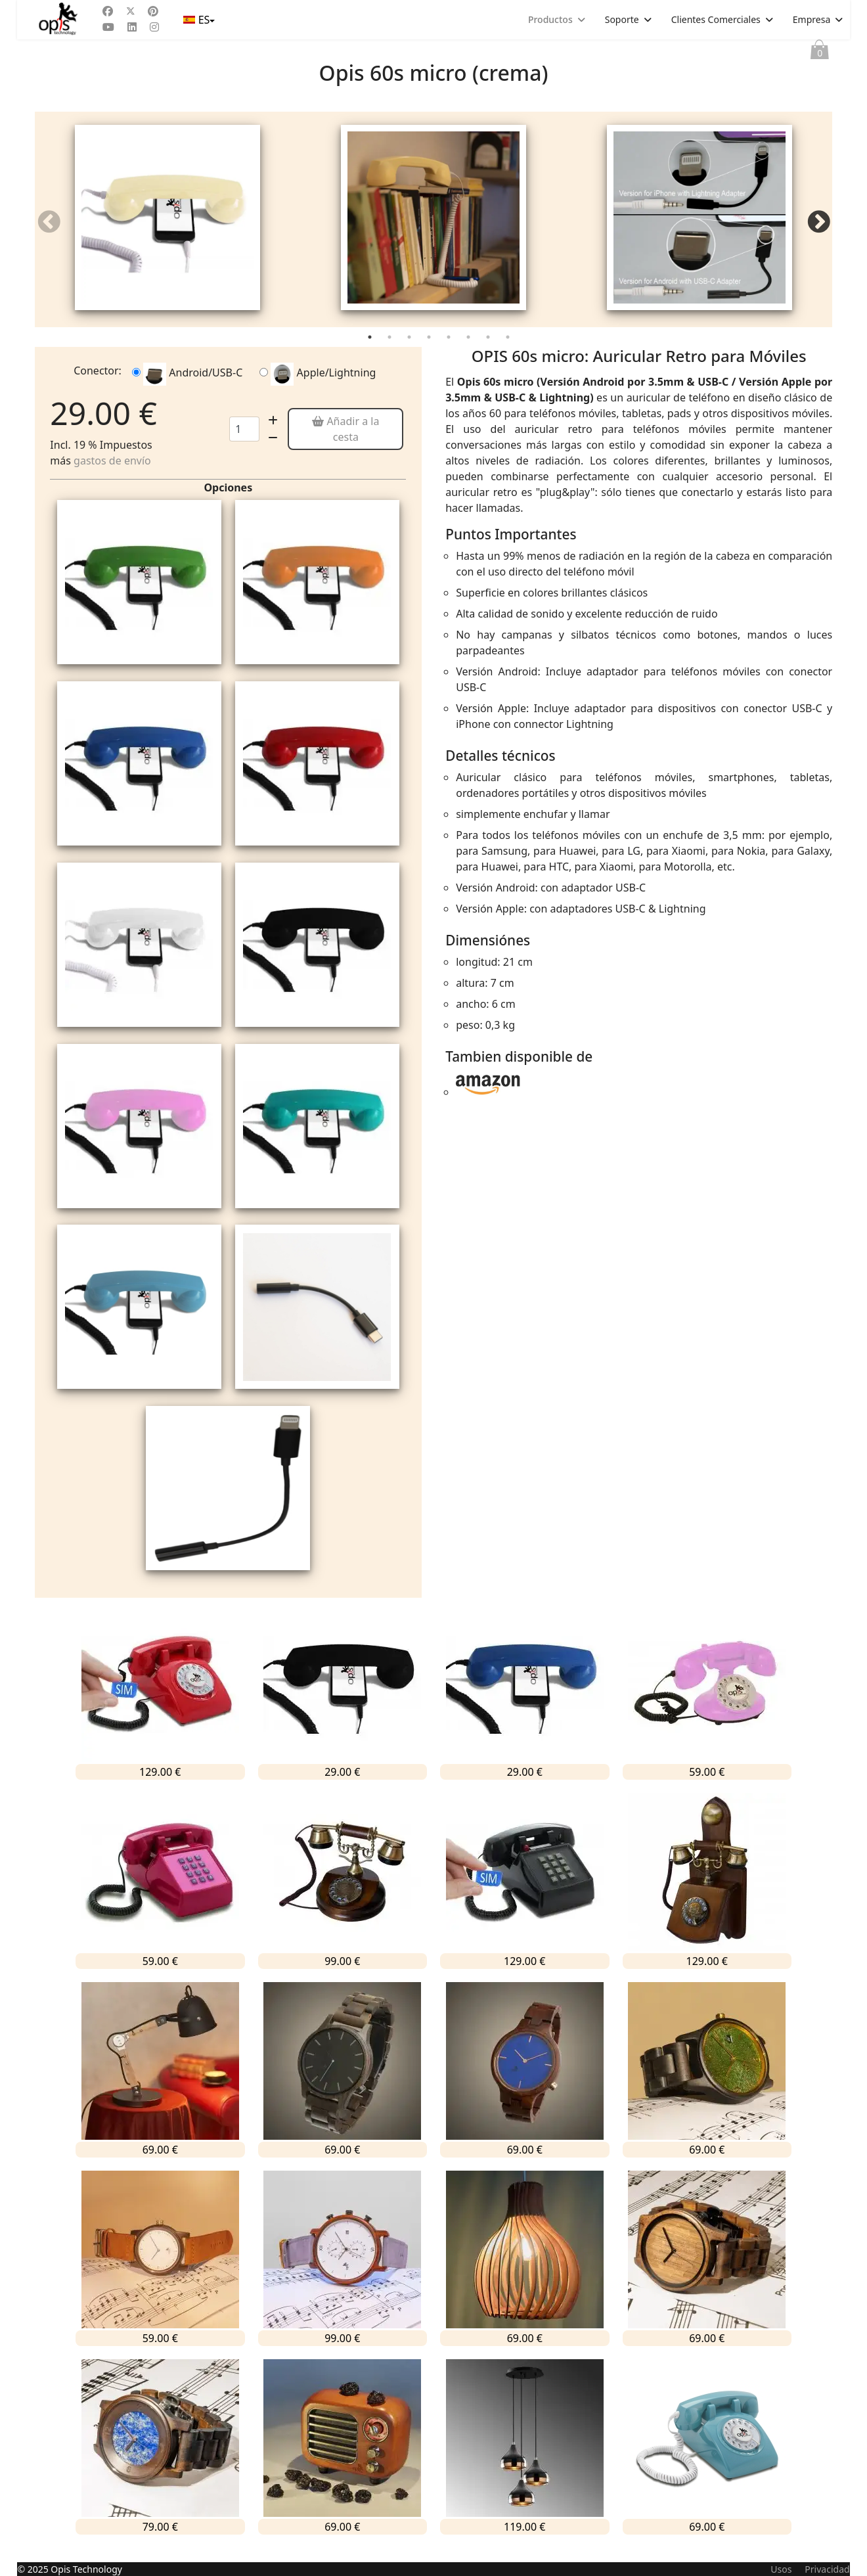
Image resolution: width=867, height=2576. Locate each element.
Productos (550, 19)
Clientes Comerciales (716, 19)
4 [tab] (430, 351)
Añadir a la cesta (345, 441)
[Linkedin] (132, 27)
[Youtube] (108, 27)
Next (818, 228)
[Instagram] (154, 27)
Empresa (811, 19)
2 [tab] (390, 351)
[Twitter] (130, 11)
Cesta (820, 52)
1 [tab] (371, 351)
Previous (49, 228)
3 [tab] (410, 351)
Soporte (622, 19)
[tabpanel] (168, 225)
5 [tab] (449, 351)
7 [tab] (489, 351)
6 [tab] (469, 351)
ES (197, 19)
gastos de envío (112, 472)
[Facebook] (107, 11)
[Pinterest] (153, 11)
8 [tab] (509, 351)
